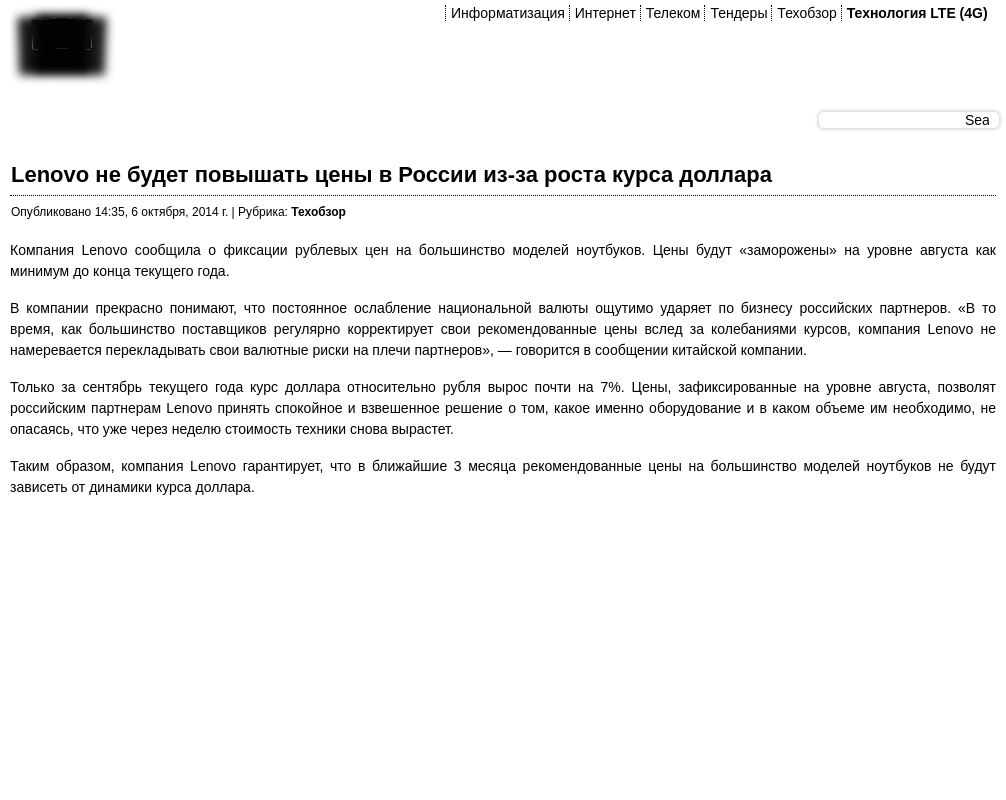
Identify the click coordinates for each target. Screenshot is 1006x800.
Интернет (605, 13)
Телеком (673, 13)
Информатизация (508, 13)
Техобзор (806, 13)
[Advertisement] (270, 654)
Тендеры (738, 13)
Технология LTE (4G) (917, 13)
